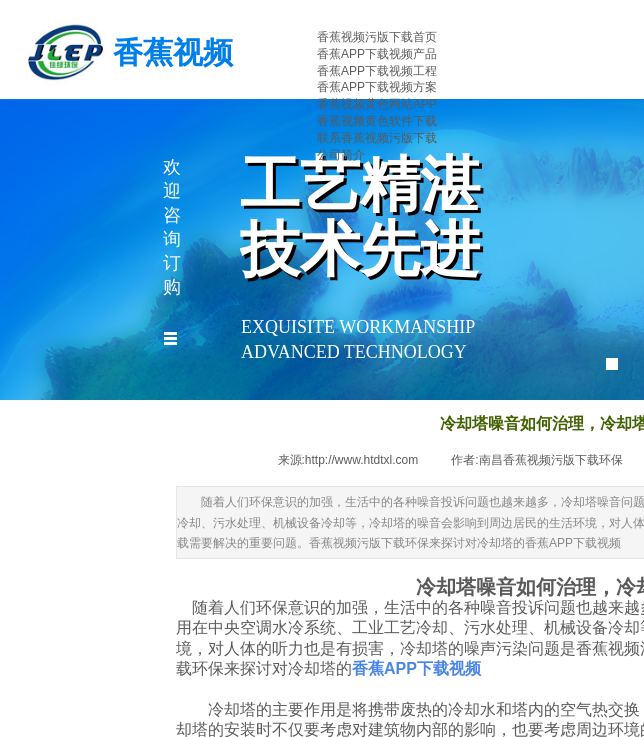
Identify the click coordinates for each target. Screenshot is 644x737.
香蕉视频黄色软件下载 (377, 121)
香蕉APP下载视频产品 (377, 54)
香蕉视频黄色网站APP (377, 104)
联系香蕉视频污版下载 (377, 138)
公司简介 (341, 155)
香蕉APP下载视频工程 (377, 71)
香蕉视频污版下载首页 (377, 37)
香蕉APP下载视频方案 (377, 87)
